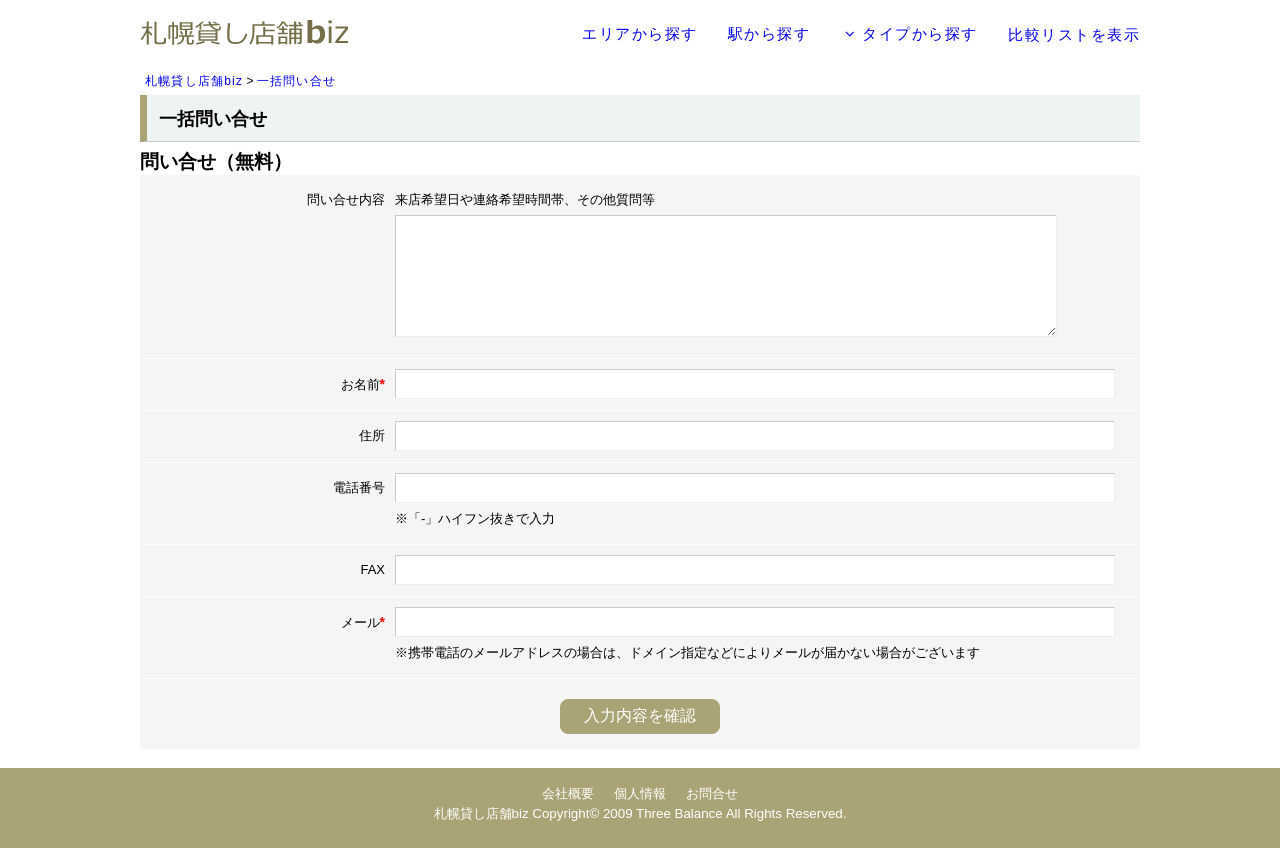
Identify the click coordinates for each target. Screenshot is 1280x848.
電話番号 (359, 487)
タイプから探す (911, 33)
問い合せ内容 (346, 199)
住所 (372, 435)
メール (363, 622)
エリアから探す (640, 33)
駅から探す (769, 33)
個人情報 (640, 793)
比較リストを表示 (1074, 34)
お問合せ (712, 793)
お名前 (363, 384)
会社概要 (568, 793)
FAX (372, 569)
